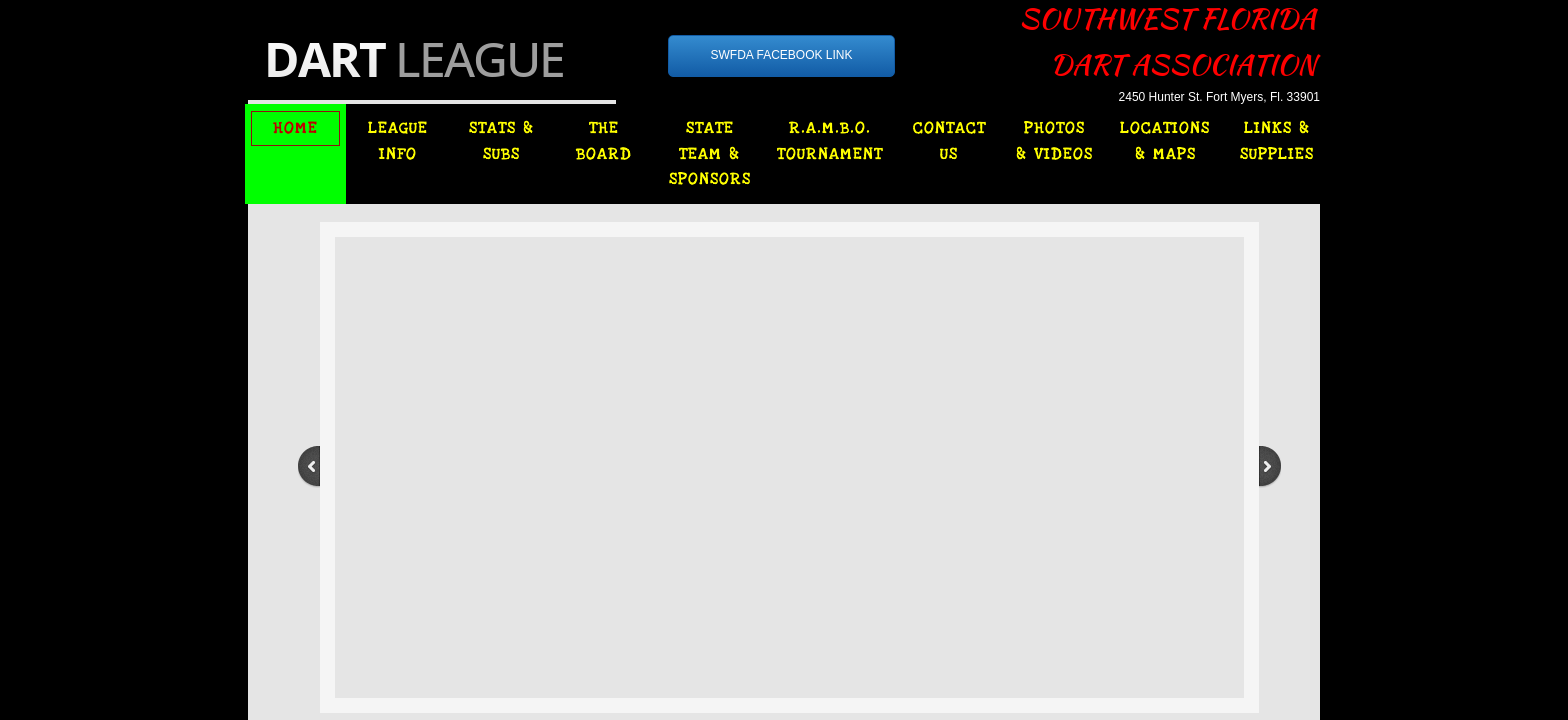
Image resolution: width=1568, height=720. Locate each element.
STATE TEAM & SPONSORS (710, 153)
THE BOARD (604, 141)
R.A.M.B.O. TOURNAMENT (830, 141)
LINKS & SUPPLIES (1277, 141)
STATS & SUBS (501, 141)
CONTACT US (949, 141)
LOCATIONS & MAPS (1165, 141)
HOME (295, 128)
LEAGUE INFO (398, 141)
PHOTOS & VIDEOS (1054, 141)
